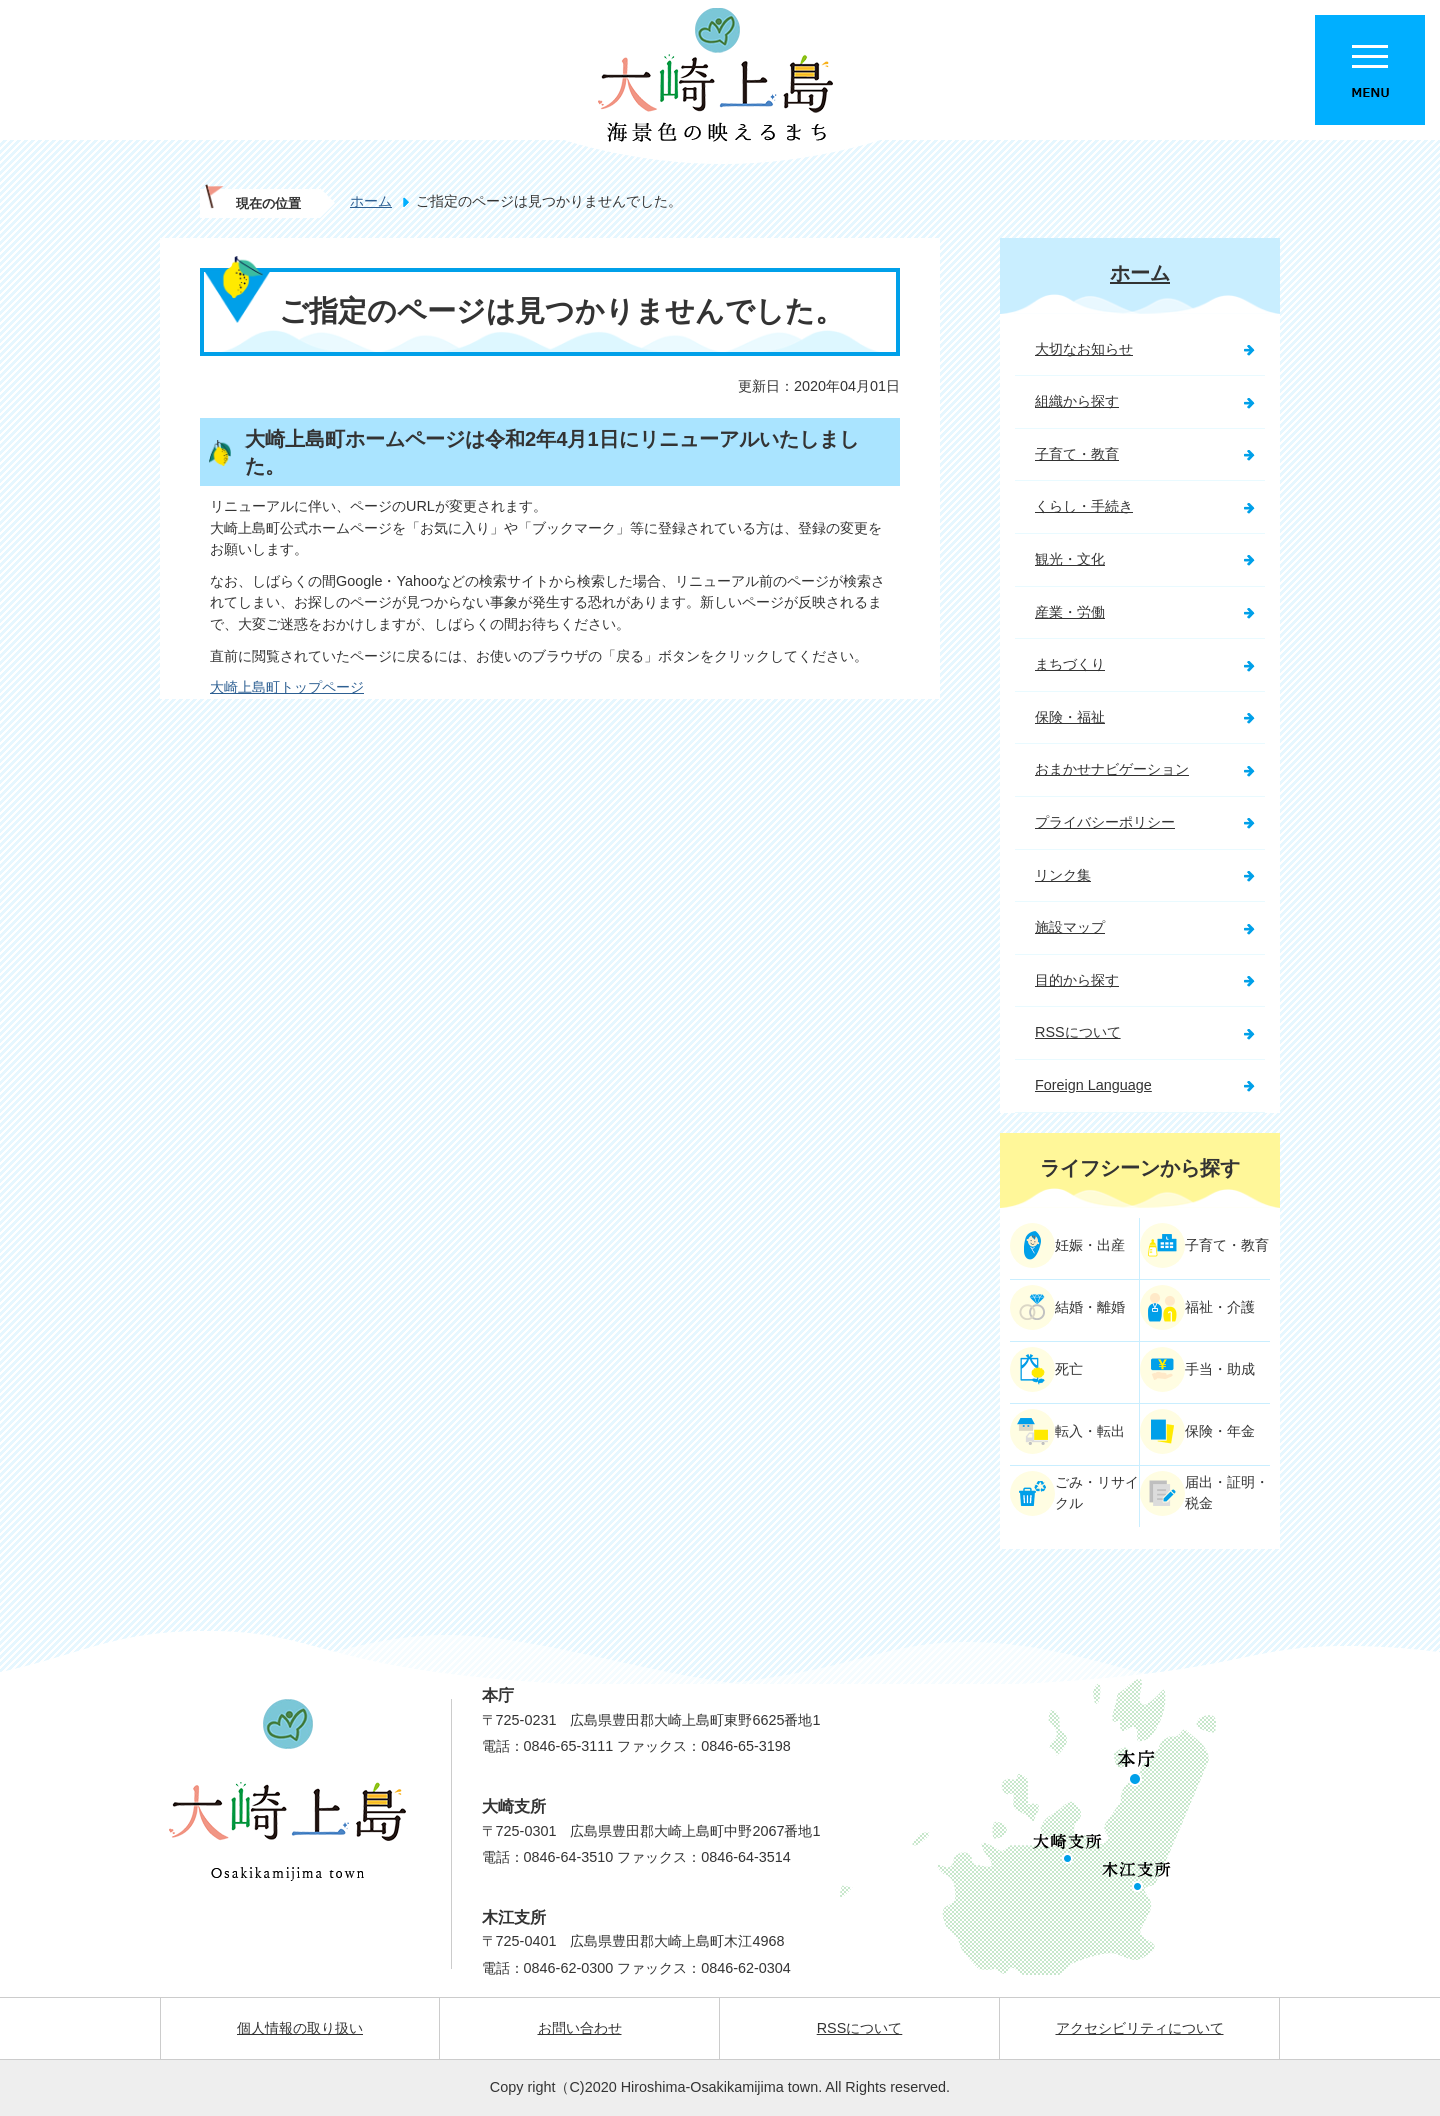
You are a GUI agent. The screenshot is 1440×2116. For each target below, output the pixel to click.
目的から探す (1077, 980)
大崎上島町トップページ (287, 687)
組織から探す (1077, 401)
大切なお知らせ (1084, 349)
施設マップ (1070, 927)
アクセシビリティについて (1140, 2028)
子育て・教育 (1077, 454)
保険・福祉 (1070, 717)
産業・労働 (1070, 612)
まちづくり (1070, 664)
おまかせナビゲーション (1112, 769)
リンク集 (1063, 875)
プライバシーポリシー (1105, 822)
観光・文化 (1070, 559)
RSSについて (1078, 1032)
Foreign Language (1093, 1085)
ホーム (371, 201)
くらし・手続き (1084, 506)
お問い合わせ (580, 2028)
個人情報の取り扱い (300, 2028)
